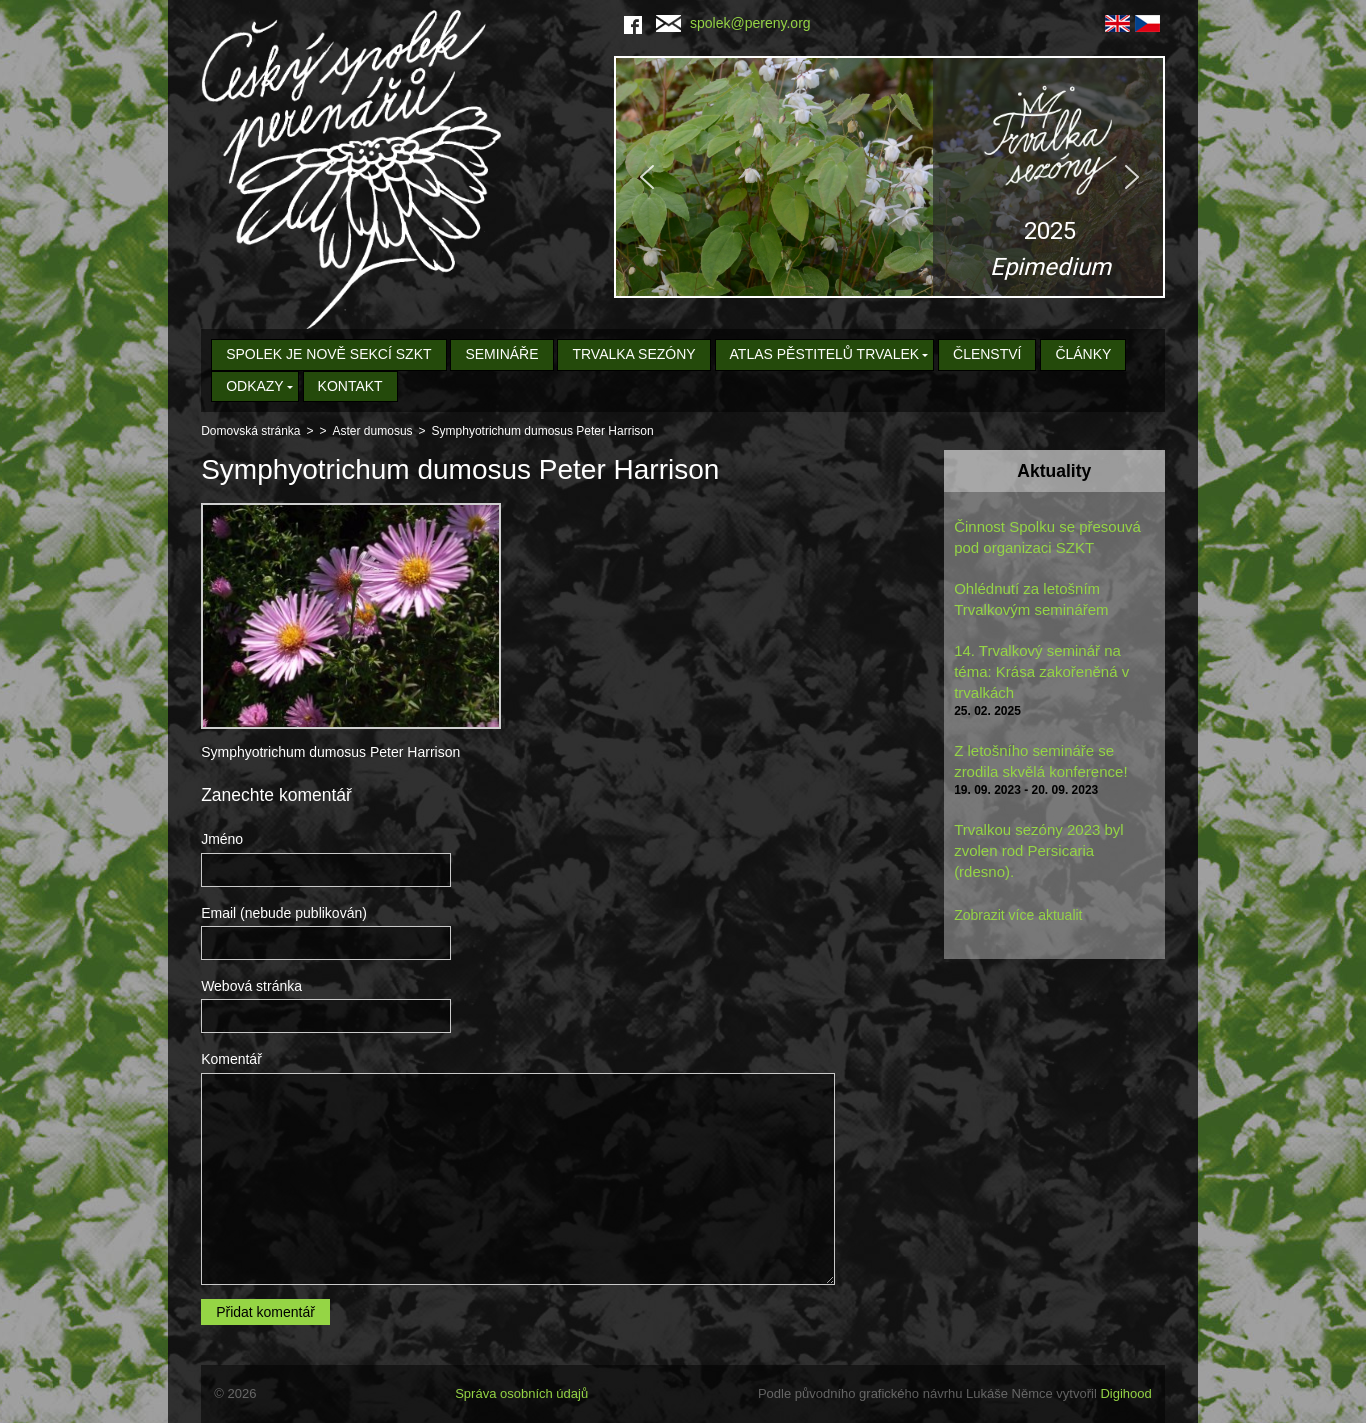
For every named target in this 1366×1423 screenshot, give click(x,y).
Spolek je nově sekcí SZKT (328, 354)
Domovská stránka (250, 431)
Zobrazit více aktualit (1018, 915)
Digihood (1125, 1393)
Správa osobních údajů (521, 1393)
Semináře (501, 354)
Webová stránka (251, 986)
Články (1083, 354)
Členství (987, 354)
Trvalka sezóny (633, 354)
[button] (889, 177)
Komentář (231, 1059)
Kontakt (350, 386)
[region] (889, 177)
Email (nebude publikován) (284, 913)
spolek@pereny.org (733, 23)
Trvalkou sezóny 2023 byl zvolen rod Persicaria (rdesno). (1039, 850)
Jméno (222, 839)
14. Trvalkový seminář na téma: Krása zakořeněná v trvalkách (1041, 671)
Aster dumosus (373, 431)
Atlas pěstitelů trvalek (825, 354)
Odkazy (255, 386)
